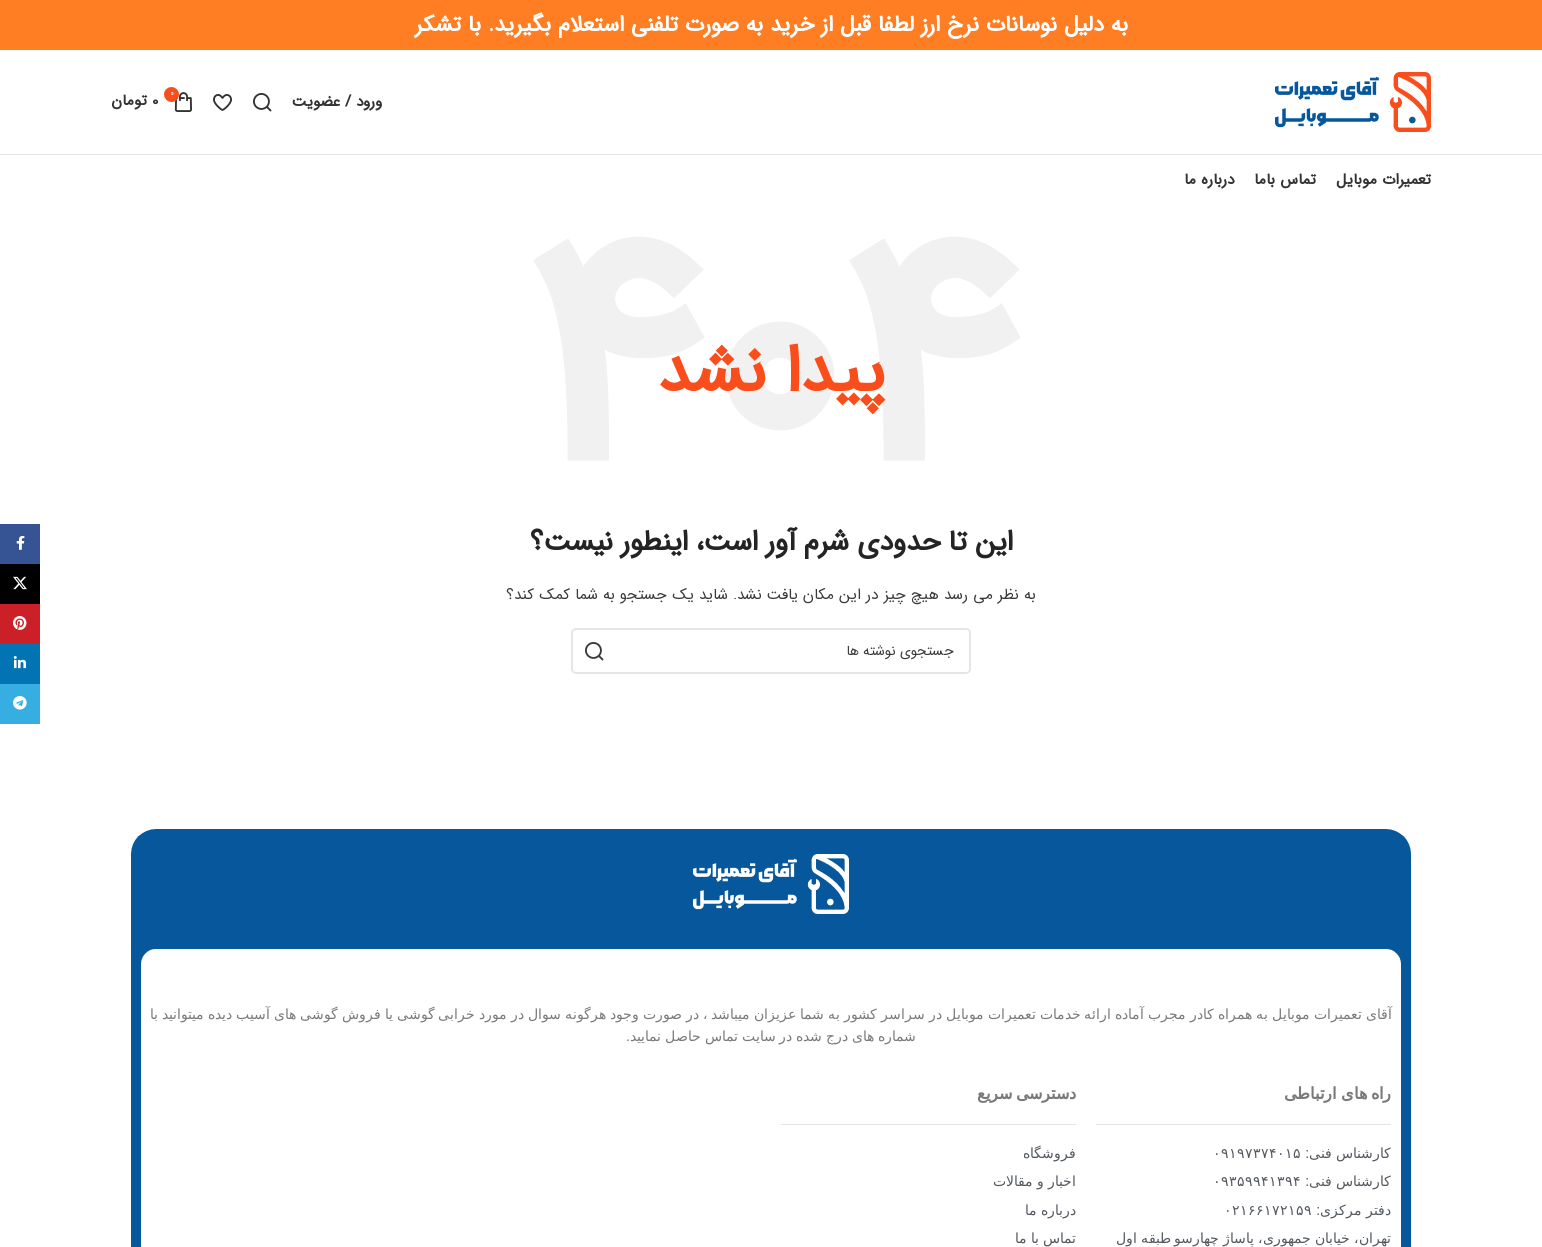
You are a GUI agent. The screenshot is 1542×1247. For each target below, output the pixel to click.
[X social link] (20, 584)
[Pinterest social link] (20, 624)
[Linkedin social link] (20, 664)
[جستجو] (262, 102)
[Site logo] (1353, 101)
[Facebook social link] (20, 544)
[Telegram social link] (20, 704)
